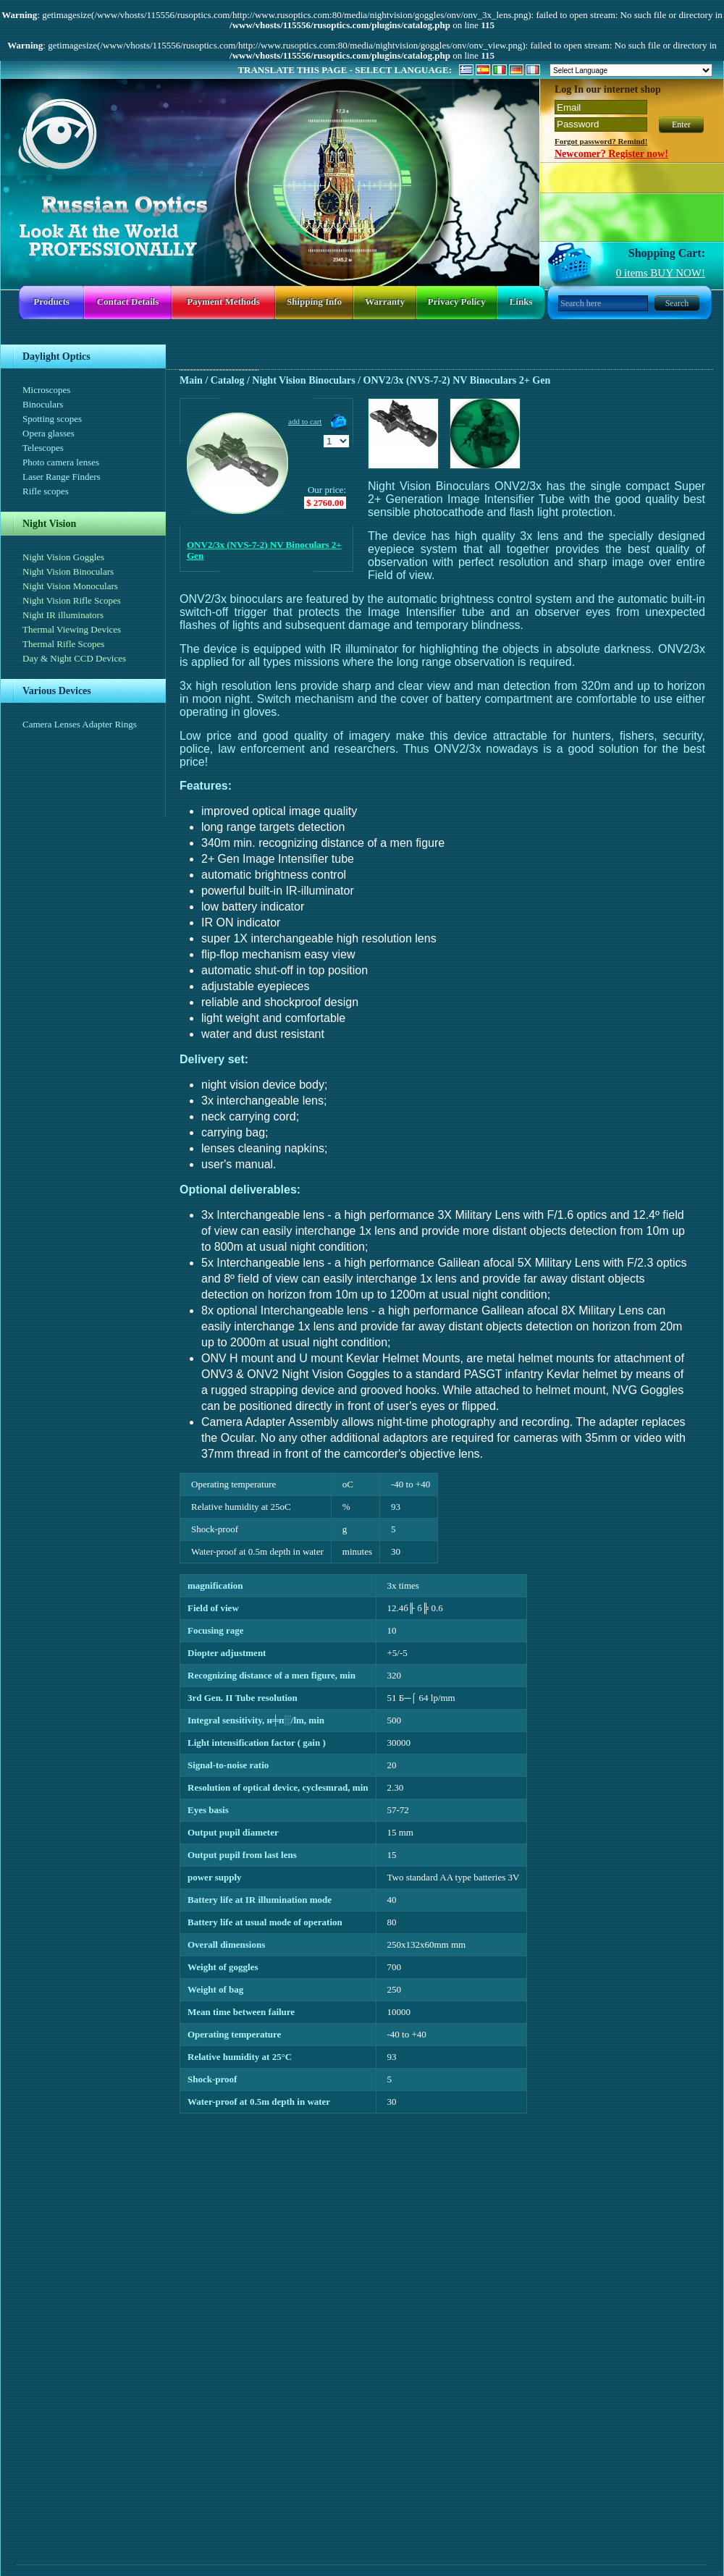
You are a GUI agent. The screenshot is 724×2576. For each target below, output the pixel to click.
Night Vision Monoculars (70, 585)
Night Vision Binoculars (68, 571)
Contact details (128, 301)
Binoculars (42, 404)
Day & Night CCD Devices (74, 658)
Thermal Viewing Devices (71, 629)
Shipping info (314, 301)
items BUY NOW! (660, 273)
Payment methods (223, 301)
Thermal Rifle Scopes (63, 643)
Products (51, 301)
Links (521, 301)
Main (191, 380)
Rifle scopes (45, 491)
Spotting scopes (52, 418)
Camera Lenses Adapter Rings (79, 724)
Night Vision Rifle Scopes (71, 600)
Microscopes (46, 389)
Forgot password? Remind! (601, 141)
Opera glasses (48, 433)
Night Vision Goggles (63, 557)
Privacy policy (457, 301)
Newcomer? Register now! (611, 153)
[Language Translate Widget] (631, 70)
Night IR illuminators (63, 614)
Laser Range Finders (61, 476)
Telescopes (43, 447)
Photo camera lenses (60, 462)
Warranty (385, 301)
